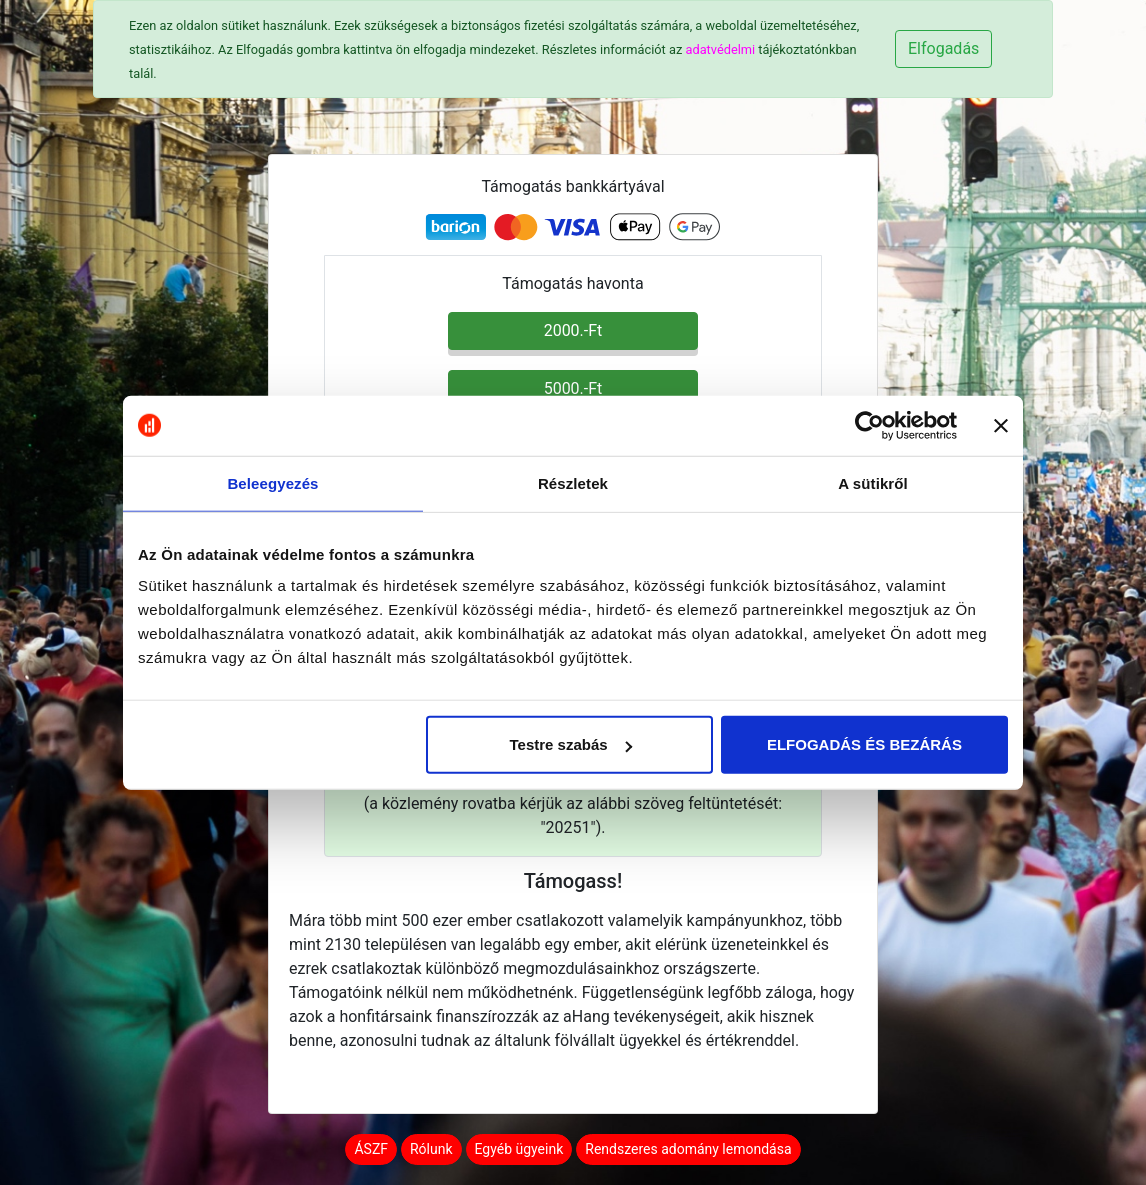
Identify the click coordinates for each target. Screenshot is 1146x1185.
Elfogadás (943, 48)
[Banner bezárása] (1001, 425)
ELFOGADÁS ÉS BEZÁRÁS (864, 744)
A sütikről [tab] (873, 482)
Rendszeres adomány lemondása (688, 1149)
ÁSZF (371, 1149)
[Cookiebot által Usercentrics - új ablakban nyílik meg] (869, 425)
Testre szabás (571, 744)
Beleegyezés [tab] (272, 482)
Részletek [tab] (573, 482)
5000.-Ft (573, 388)
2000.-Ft (573, 330)
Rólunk (431, 1149)
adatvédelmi (720, 49)
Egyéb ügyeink (519, 1149)
